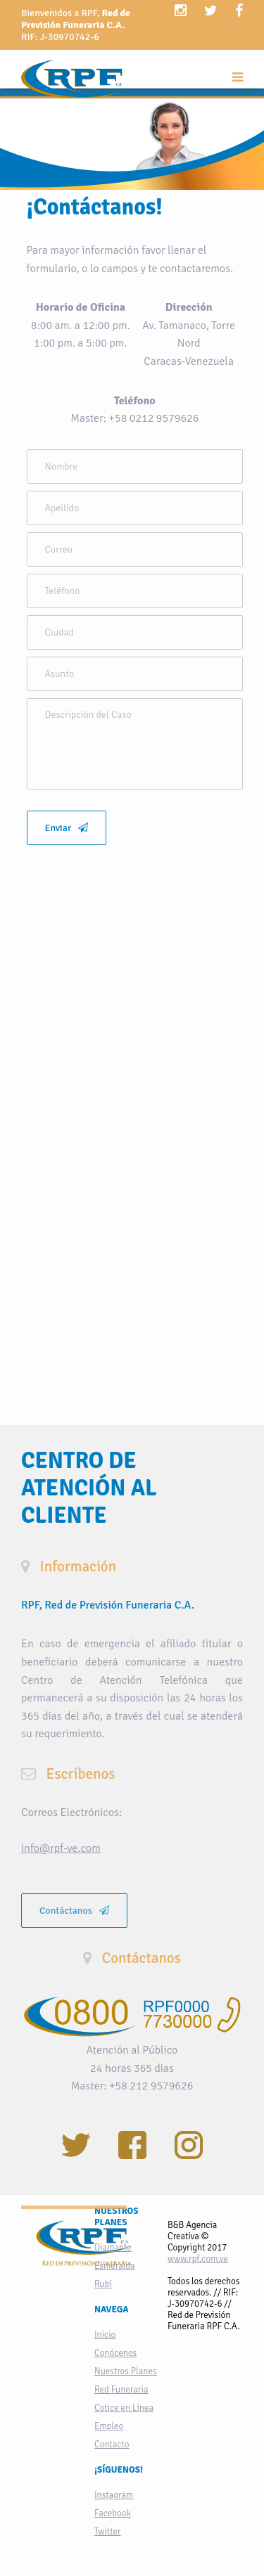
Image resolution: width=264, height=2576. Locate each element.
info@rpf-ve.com (61, 1848)
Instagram (113, 2495)
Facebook (112, 2513)
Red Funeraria (121, 2389)
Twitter (107, 2531)
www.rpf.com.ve (198, 2259)
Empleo (108, 2426)
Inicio (104, 2334)
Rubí (103, 2284)
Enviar (67, 828)
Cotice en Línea (123, 2408)
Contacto (112, 2444)
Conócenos (115, 2353)
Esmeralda (114, 2266)
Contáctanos (74, 1911)
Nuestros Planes (125, 2371)
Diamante (113, 2247)
